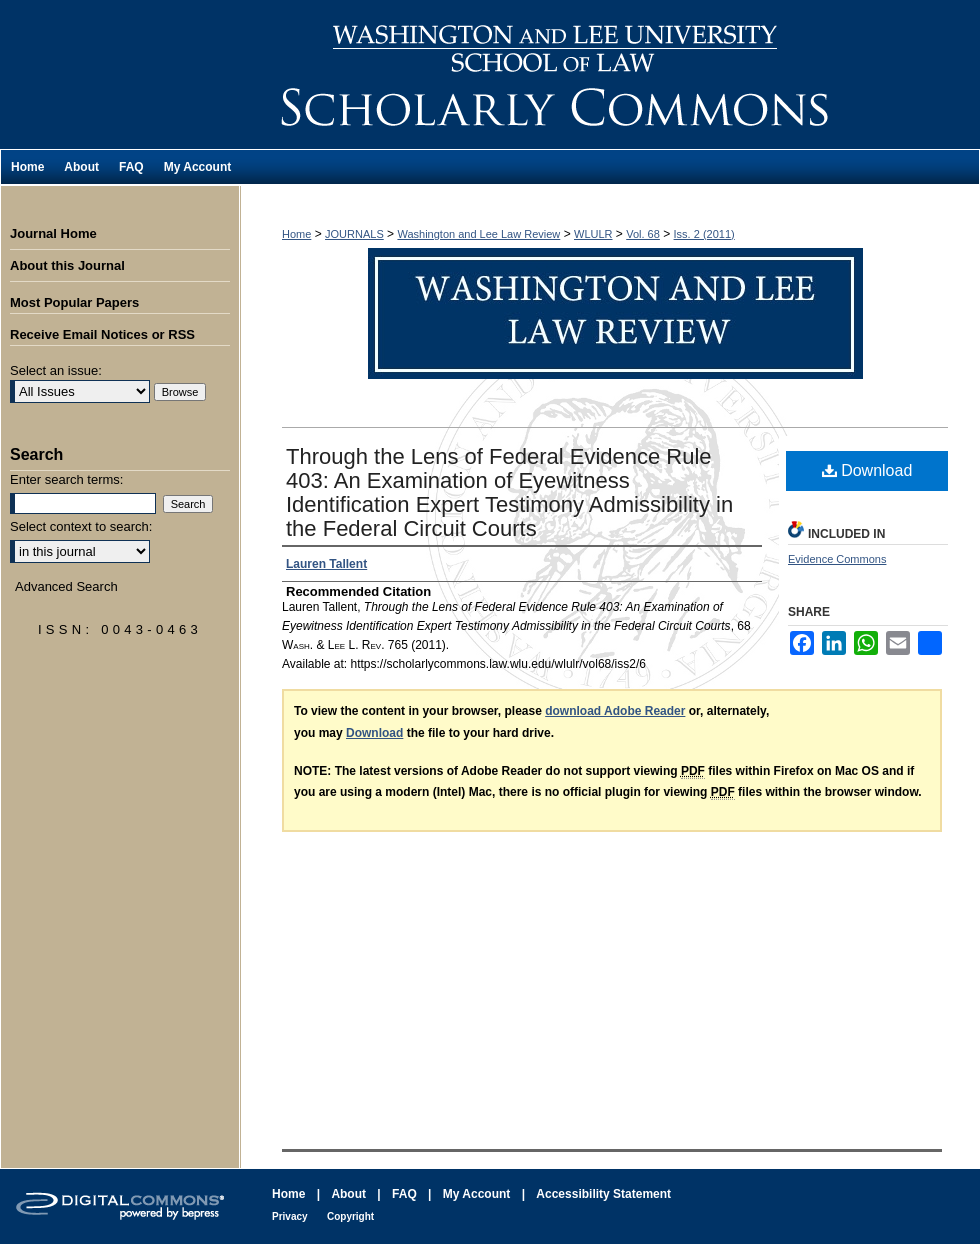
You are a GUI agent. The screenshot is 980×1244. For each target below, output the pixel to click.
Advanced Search (66, 586)
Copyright (350, 1216)
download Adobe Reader (615, 711)
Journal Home (53, 233)
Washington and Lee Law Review (610, 74)
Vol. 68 (643, 234)
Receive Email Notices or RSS (102, 334)
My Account (477, 1194)
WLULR (593, 234)
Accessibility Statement (603, 1194)
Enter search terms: (66, 479)
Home (296, 234)
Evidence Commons (837, 559)
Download (867, 470)
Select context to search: (81, 526)
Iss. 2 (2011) (704, 234)
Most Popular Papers (74, 302)
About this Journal (67, 265)
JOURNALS (354, 234)
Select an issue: (56, 370)
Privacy (290, 1216)
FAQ (404, 1194)
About (348, 1194)
